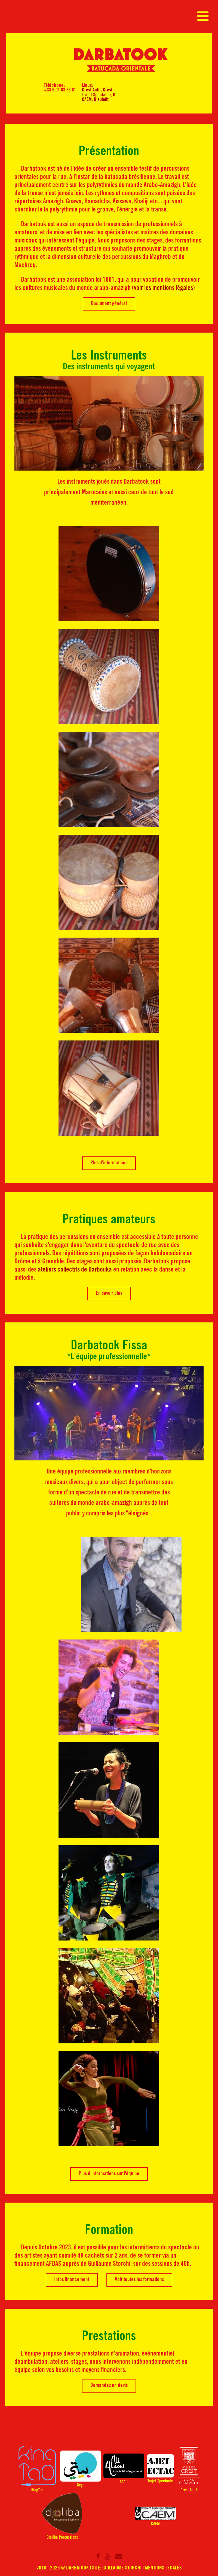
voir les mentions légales (163, 288)
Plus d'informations (108, 1163)
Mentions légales (163, 2568)
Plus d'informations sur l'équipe (109, 2173)
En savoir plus (109, 1293)
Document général (109, 303)
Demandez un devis (109, 2385)
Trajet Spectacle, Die (100, 95)
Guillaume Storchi (122, 2568)
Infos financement (71, 2279)
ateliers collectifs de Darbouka (75, 1270)
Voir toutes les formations (139, 2279)
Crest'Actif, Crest (97, 90)
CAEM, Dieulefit (95, 99)
